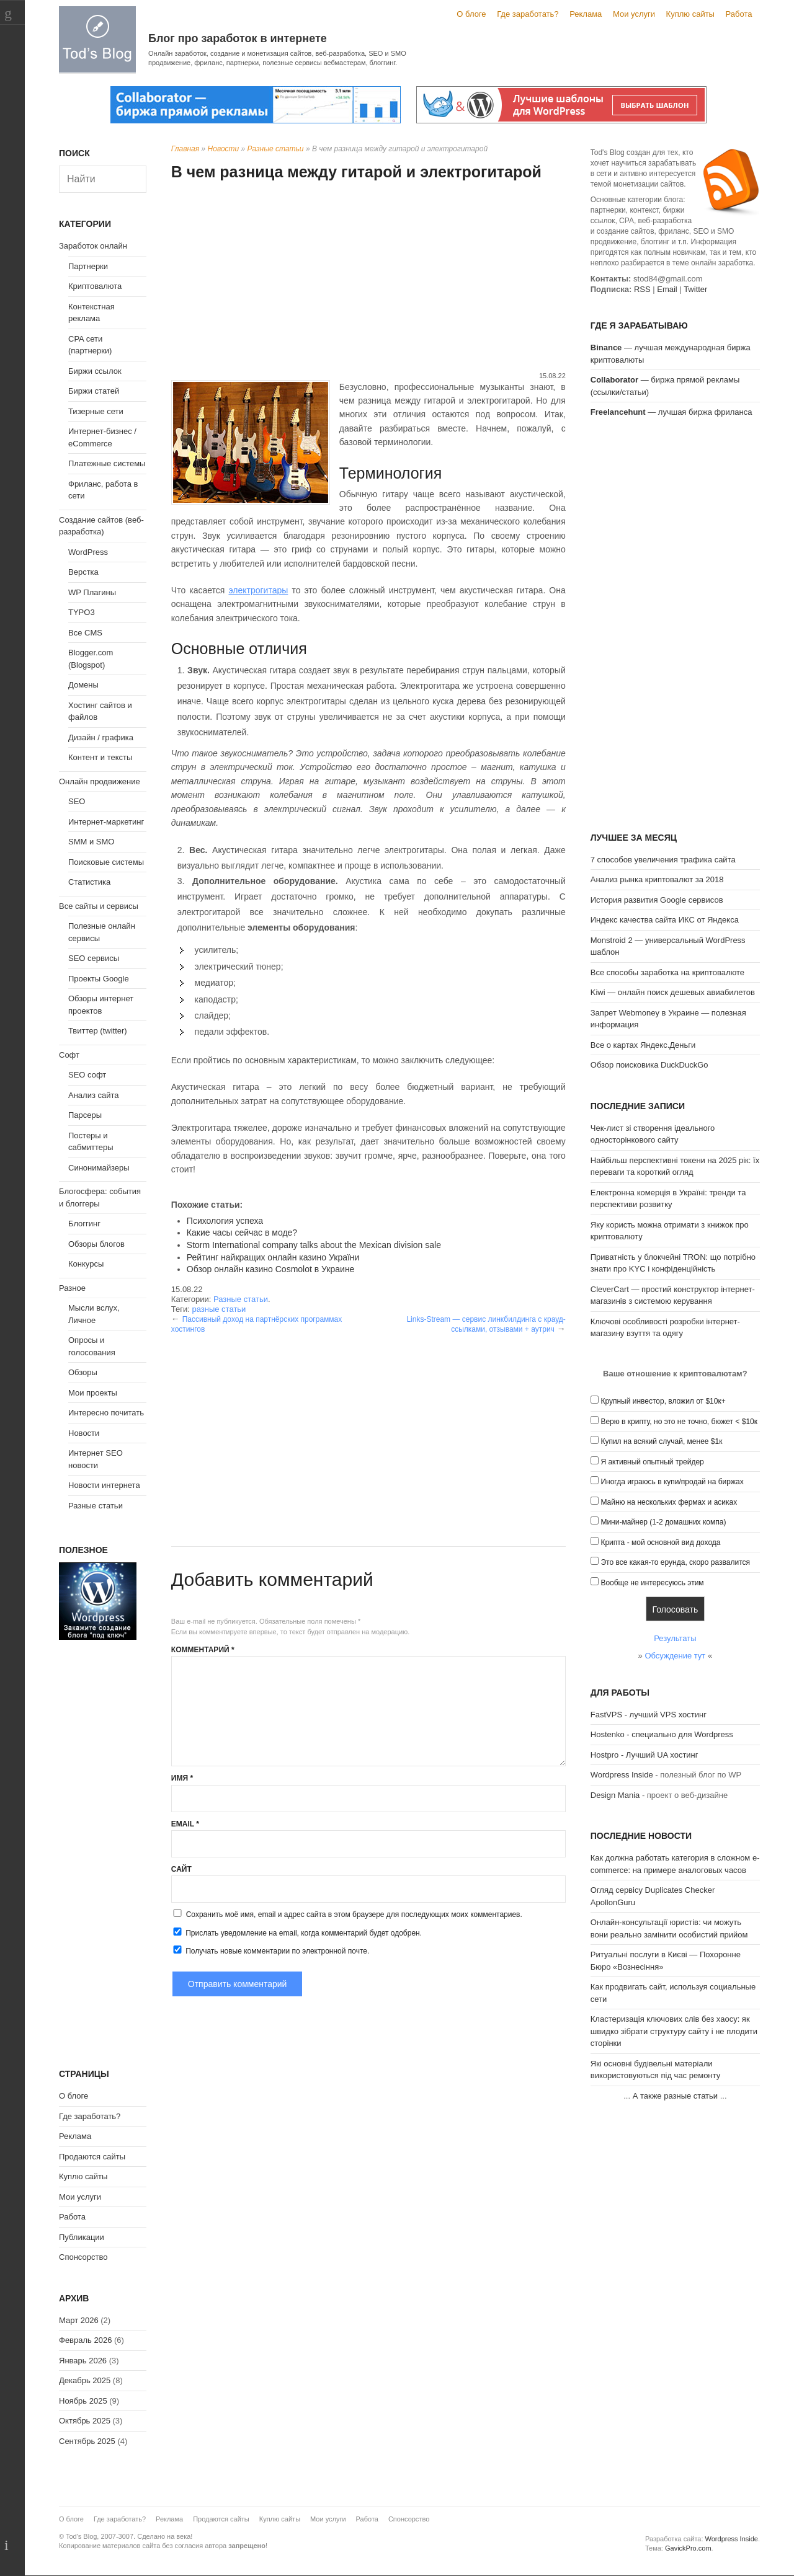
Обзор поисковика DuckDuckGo (649, 1064)
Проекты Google (98, 978)
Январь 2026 (83, 2360)
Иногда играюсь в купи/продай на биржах (671, 1481)
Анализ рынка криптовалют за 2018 (657, 879)
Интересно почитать (106, 1412)
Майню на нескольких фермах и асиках (668, 1502)
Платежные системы (106, 463)
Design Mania (615, 1795)
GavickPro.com (688, 2548)
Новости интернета (104, 1485)
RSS (642, 289)
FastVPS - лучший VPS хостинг (649, 1714)
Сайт (181, 1869)
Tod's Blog (97, 39)
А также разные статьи (675, 2095)
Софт (69, 1055)
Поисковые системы (106, 862)
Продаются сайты (92, 2156)
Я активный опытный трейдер (651, 1462)
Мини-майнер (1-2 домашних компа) (663, 1522)
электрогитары (258, 590)
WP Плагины (92, 592)
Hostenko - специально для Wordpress (662, 1734)
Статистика (89, 882)
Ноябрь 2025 (83, 2401)
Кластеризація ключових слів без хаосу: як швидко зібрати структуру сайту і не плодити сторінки (674, 2031)
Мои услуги (634, 14)
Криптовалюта (95, 286)
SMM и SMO (91, 841)
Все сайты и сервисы (98, 906)
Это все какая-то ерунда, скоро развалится (675, 1562)
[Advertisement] (368, 278)
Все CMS (85, 632)
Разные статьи (276, 148)
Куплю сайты (690, 14)
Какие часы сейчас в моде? (242, 1232)
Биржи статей (93, 391)
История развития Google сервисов (657, 900)
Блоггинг (84, 1223)
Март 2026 (79, 2320)
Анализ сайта (93, 1095)
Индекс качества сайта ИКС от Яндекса (665, 919)
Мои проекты (92, 1392)
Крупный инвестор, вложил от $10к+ (662, 1401)
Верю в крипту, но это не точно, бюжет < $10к (678, 1421)
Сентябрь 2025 (87, 2441)
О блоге (471, 14)
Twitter (695, 289)
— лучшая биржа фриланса (671, 412)
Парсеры (85, 1115)
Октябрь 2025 (84, 2420)
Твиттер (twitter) (97, 1030)
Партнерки (88, 266)
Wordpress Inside (622, 1774)
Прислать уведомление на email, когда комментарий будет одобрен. (296, 1932)
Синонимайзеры (99, 1167)
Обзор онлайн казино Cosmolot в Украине (271, 1269)
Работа (739, 14)
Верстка (83, 572)
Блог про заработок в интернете (237, 38)
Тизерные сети (95, 411)
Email (185, 1824)
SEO (76, 801)
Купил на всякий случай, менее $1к (661, 1441)
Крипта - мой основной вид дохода (660, 1542)
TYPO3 (81, 612)
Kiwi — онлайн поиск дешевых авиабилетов (673, 992)
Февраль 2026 (85, 2340)
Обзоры (82, 1372)
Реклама (585, 14)
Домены (83, 684)
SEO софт (87, 1074)
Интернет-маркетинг (106, 821)
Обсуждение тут (675, 1655)
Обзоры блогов (96, 1244)
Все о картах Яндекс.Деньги (643, 1045)
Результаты (675, 1638)
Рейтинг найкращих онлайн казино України (273, 1257)
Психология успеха (225, 1221)
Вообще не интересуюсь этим (651, 1582)
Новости (223, 148)
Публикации (81, 2237)
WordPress (88, 552)
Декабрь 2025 (84, 2380)
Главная (185, 148)
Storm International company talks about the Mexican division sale (314, 1245)
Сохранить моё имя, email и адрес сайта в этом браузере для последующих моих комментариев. (354, 1914)
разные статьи (219, 1309)
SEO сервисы (93, 958)
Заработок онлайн (93, 245)
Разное (72, 1288)
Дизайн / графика (100, 737)
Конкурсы (86, 1263)
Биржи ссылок (95, 371)
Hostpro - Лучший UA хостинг (644, 1754)
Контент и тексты (100, 757)
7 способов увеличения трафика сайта (663, 859)
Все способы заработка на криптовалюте (667, 972)
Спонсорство (83, 2257)
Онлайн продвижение (99, 781)
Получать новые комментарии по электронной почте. (270, 1950)
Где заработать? (527, 14)
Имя (182, 1778)
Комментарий (202, 1649)
